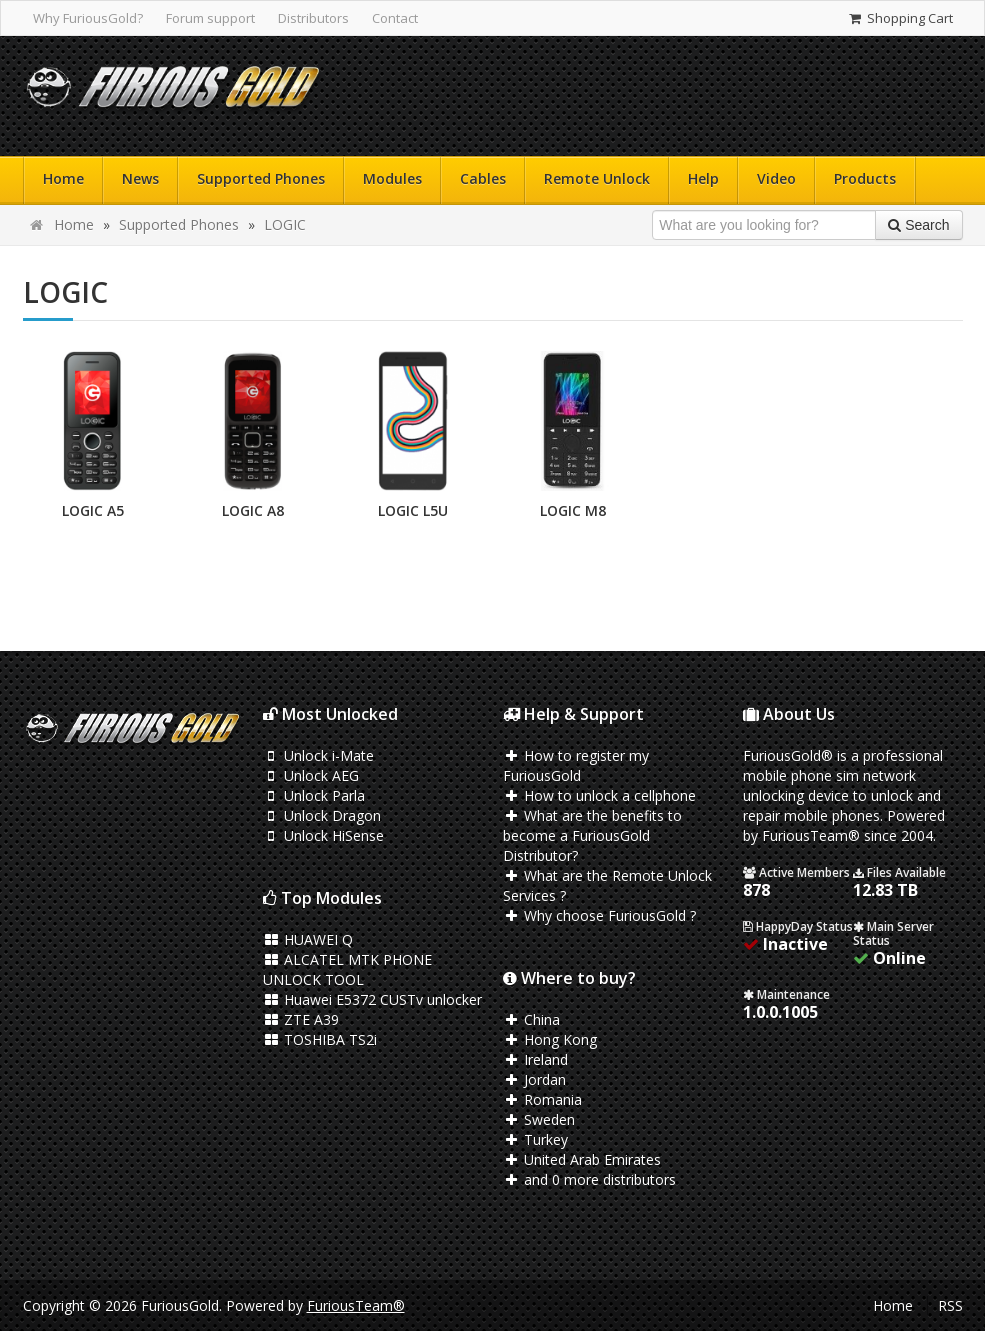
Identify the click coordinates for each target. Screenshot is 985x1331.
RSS (950, 1305)
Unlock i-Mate (319, 755)
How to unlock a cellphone (600, 795)
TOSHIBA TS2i (320, 1039)
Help (703, 178)
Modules (392, 178)
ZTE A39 (301, 1019)
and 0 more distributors (590, 1179)
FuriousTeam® (356, 1305)
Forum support (210, 18)
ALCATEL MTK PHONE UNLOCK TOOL (348, 969)
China (532, 1019)
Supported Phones (261, 178)
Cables (483, 178)
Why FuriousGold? (88, 18)
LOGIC (285, 224)
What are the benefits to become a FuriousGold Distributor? (593, 835)
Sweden (539, 1119)
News (140, 178)
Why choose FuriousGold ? (600, 915)
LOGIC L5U (413, 510)
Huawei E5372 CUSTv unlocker (373, 999)
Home (63, 178)
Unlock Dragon (322, 815)
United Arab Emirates (582, 1159)
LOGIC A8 (253, 510)
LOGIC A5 (93, 510)
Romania (543, 1099)
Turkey (536, 1139)
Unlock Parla (314, 795)
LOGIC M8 (573, 510)
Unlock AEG (311, 775)
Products (865, 178)
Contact (395, 18)
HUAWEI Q (308, 939)
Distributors (313, 18)
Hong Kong (550, 1039)
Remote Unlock (597, 178)
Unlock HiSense (324, 835)
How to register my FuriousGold (576, 765)
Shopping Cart (899, 18)
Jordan (535, 1079)
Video (776, 178)
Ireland (536, 1059)
